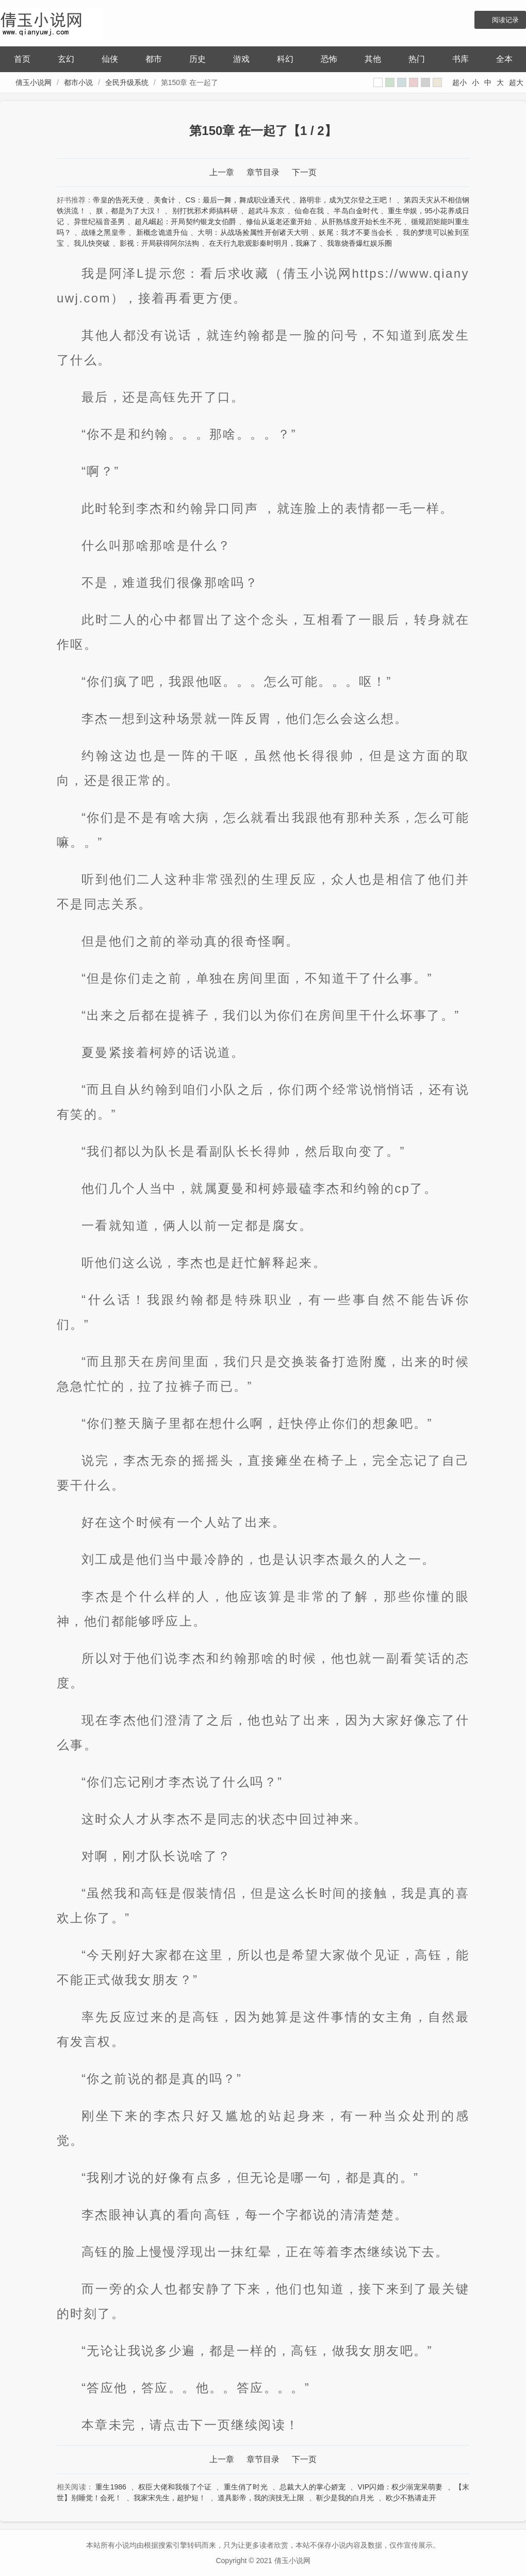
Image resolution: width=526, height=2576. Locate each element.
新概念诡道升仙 (162, 232)
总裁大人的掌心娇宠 (313, 2487)
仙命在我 (309, 211)
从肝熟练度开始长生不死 (361, 221)
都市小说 (78, 82)
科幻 (285, 59)
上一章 (221, 172)
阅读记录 (505, 20)
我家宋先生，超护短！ (170, 2498)
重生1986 (110, 2487)
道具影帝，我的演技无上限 (261, 2498)
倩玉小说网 (33, 82)
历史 (197, 59)
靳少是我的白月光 (345, 2498)
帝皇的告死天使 (118, 200)
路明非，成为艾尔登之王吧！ (347, 200)
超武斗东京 (266, 211)
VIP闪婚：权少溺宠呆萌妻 (400, 2487)
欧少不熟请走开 (411, 2498)
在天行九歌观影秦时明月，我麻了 (263, 243)
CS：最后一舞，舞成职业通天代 (237, 200)
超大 (516, 82)
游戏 (241, 59)
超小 (459, 82)
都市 (153, 59)
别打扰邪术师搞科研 (205, 211)
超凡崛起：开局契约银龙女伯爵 (185, 221)
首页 (22, 59)
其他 (373, 59)
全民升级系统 (127, 82)
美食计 (164, 200)
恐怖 (329, 59)
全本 (504, 59)
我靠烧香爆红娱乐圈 (359, 243)
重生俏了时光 (246, 2487)
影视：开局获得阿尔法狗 (159, 243)
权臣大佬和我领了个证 (174, 2487)
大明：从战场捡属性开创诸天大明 (253, 232)
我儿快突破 (92, 243)
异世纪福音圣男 (99, 221)
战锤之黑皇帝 (103, 232)
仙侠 (110, 59)
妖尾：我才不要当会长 (356, 232)
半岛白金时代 (355, 211)
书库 (460, 59)
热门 (416, 59)
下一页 (304, 172)
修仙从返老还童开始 (278, 221)
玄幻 (66, 59)
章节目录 (263, 172)
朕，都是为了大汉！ (129, 211)
